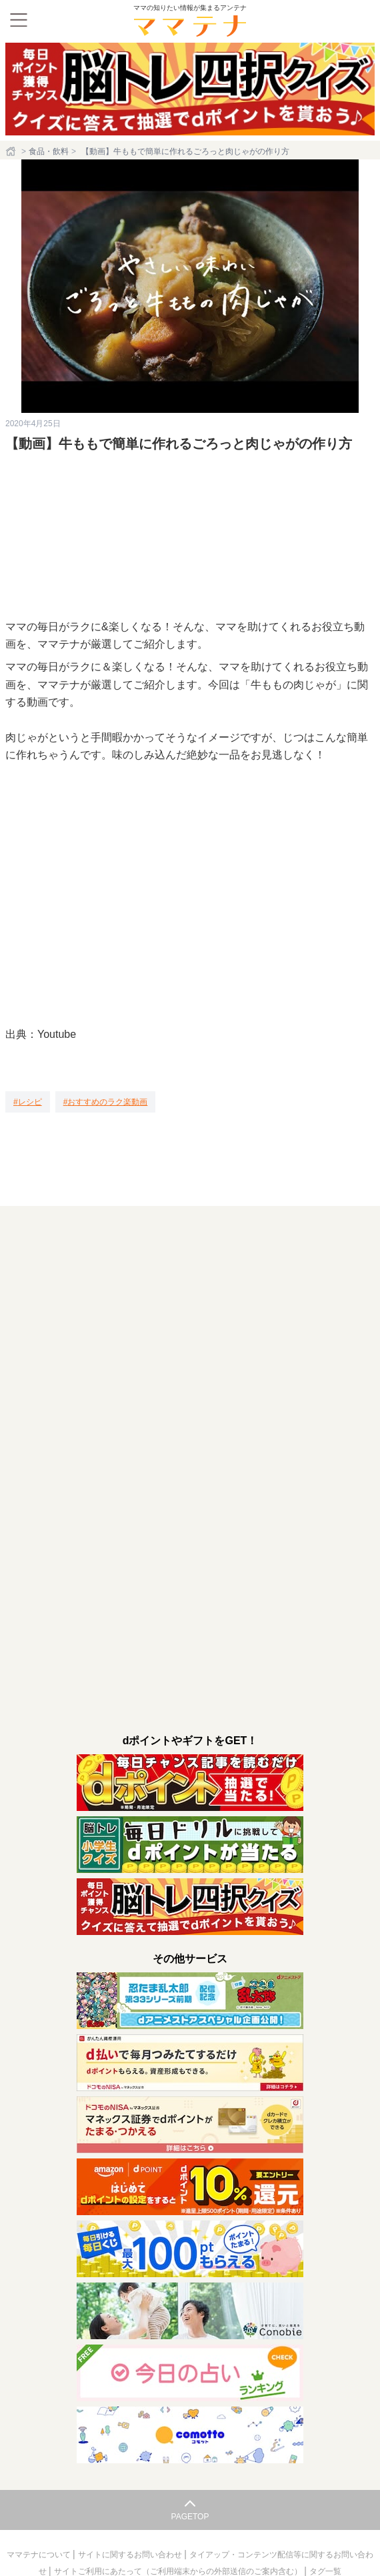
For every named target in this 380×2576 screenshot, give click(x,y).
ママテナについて (40, 2554)
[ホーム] (12, 151)
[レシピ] (27, 1102)
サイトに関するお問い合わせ (131, 2554)
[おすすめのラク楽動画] (105, 1102)
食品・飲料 (49, 151)
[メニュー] (18, 20)
